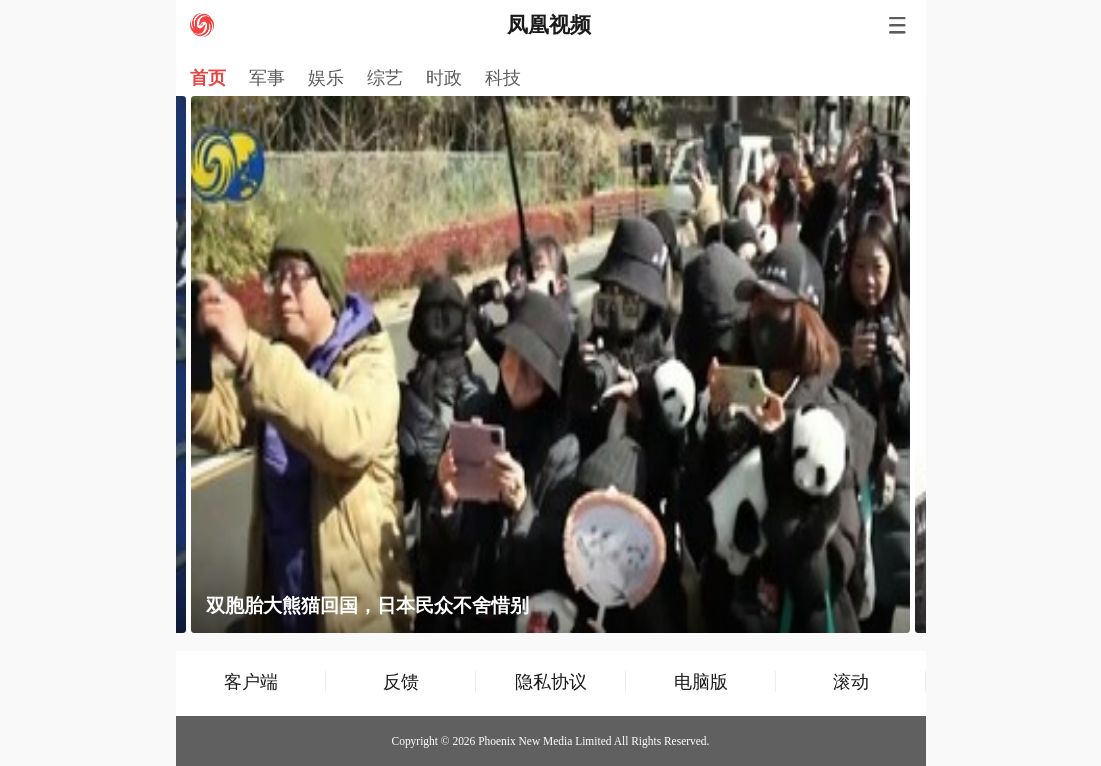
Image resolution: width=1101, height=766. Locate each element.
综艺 (385, 78)
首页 (208, 78)
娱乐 (326, 78)
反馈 (401, 681)
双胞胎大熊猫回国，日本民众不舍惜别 (367, 605)
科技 (503, 78)
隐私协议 (551, 681)
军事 (267, 78)
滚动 (851, 681)
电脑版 (701, 681)
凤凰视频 (549, 25)
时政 (444, 78)
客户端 (251, 681)
